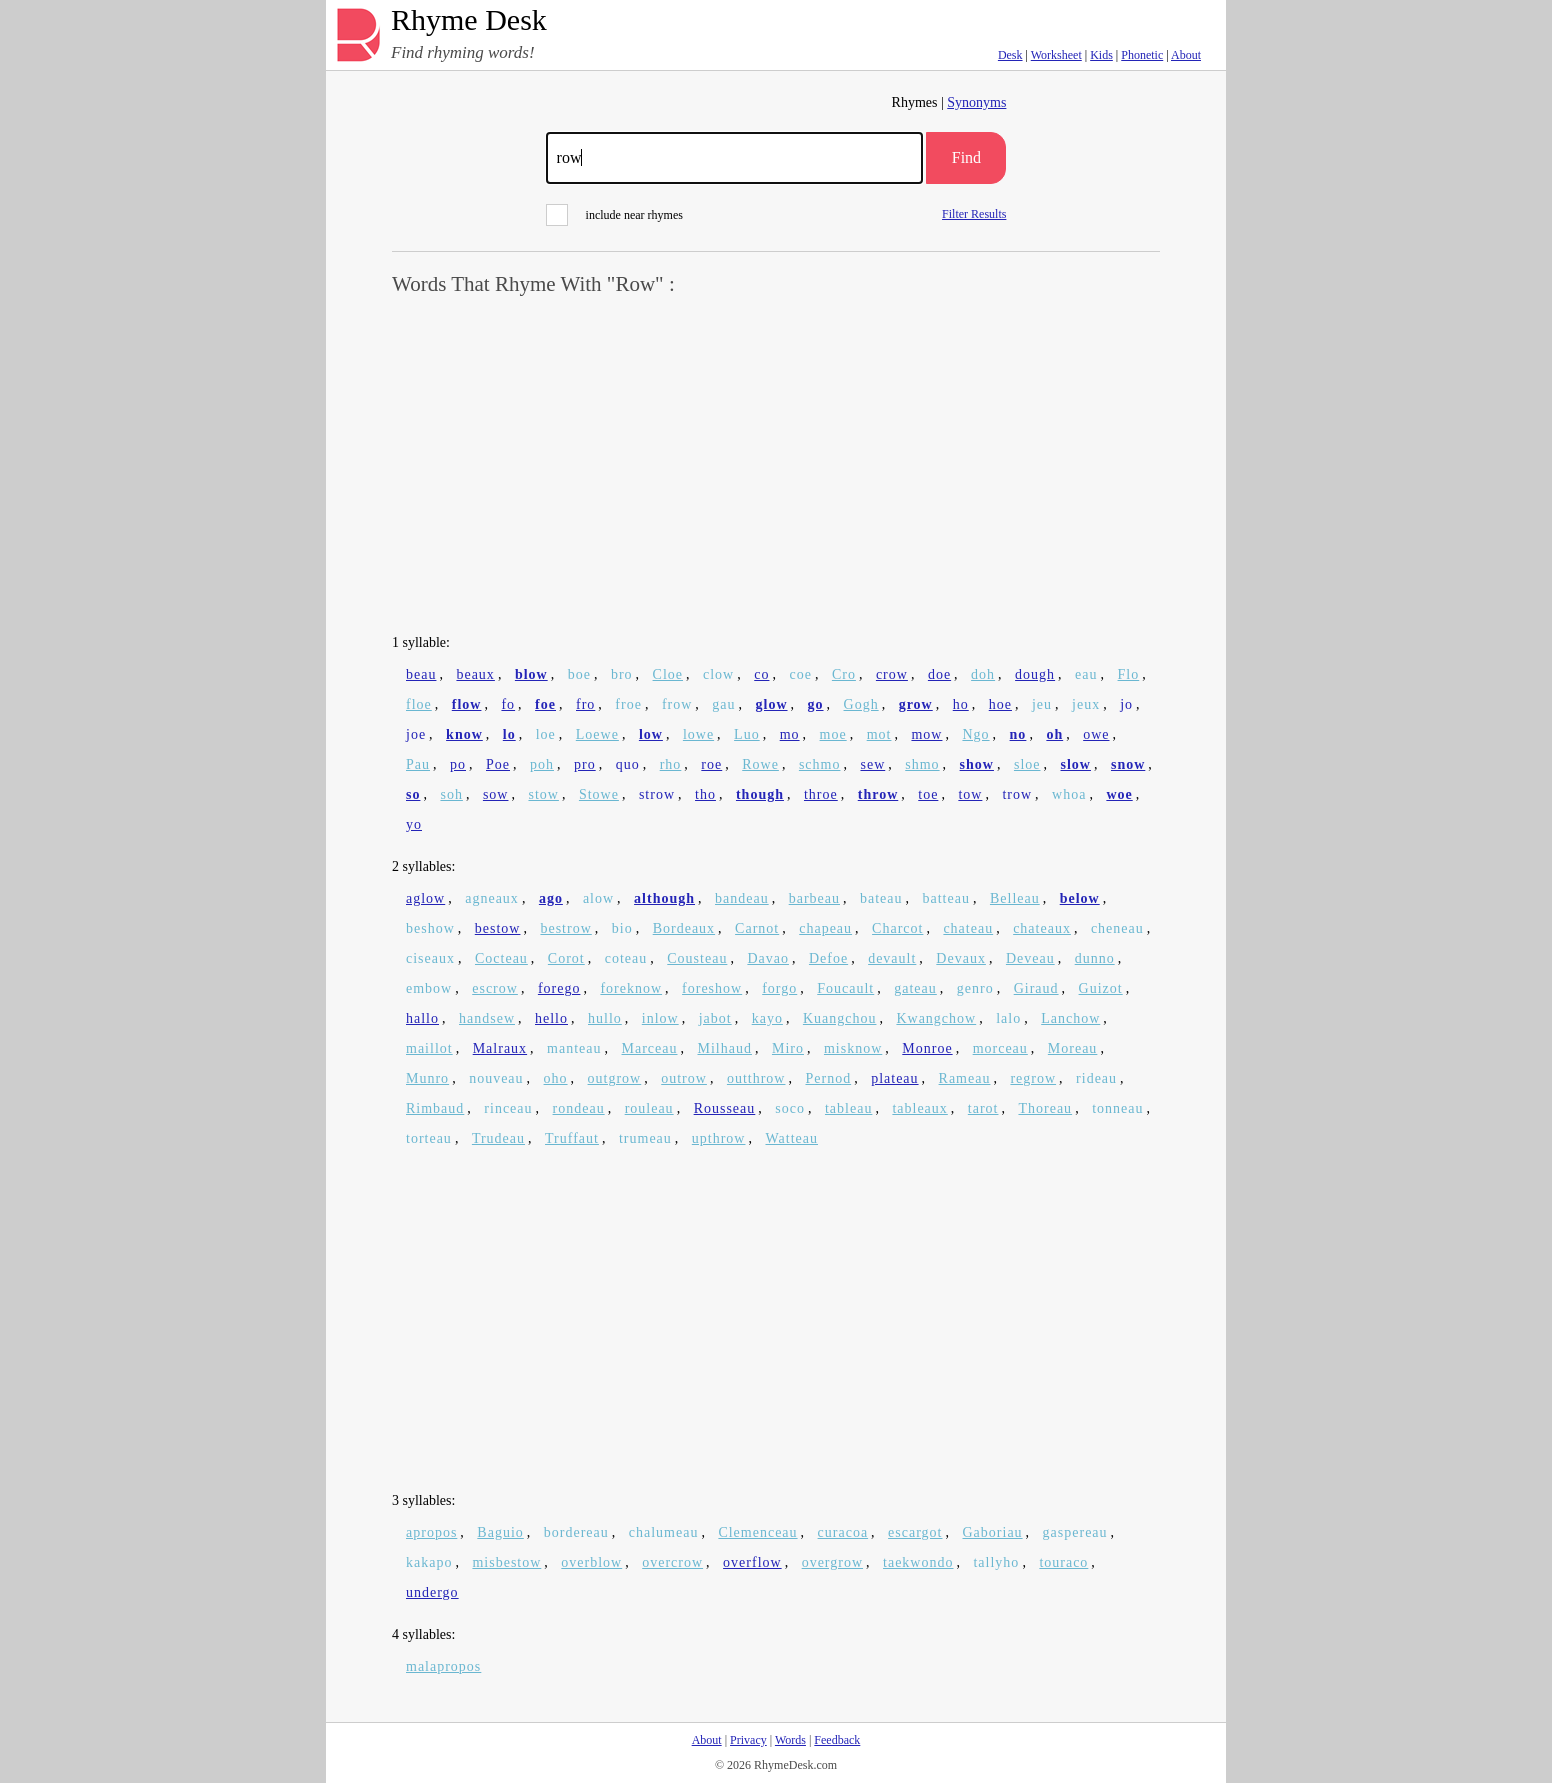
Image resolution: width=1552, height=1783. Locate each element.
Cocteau (501, 958)
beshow (430, 928)
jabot (715, 1018)
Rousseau (725, 1108)
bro (622, 674)
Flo (1129, 674)
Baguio (500, 1532)
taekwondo (918, 1562)
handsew (487, 1018)
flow (467, 704)
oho (556, 1078)
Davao (768, 958)
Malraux (500, 1048)
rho (671, 764)
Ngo (975, 734)
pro (585, 764)
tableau (848, 1108)
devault (892, 958)
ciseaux (430, 958)
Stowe (599, 794)
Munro (427, 1078)
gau (723, 704)
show (977, 764)
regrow (1033, 1078)
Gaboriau (993, 1532)
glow (772, 704)
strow (657, 794)
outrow (684, 1078)
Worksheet (1056, 55)
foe (545, 704)
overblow (591, 1562)
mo (790, 734)
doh (983, 674)
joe (416, 734)
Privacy (748, 1740)
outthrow (756, 1078)
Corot (566, 958)
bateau (881, 898)
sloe (1027, 764)
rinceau (508, 1108)
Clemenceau (757, 1532)
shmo (922, 764)
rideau (1096, 1078)
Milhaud (725, 1048)
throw (878, 794)
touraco (1063, 1562)
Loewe (597, 734)
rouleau (649, 1108)
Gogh (861, 704)
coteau (626, 958)
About (1186, 55)
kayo (767, 1018)
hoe (1000, 704)
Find (966, 157)
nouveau (496, 1078)
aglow (425, 898)
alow (598, 898)
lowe (698, 734)
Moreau (1073, 1048)
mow (926, 734)
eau (1086, 674)
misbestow (506, 1562)
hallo (422, 1018)
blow (531, 674)
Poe (498, 764)
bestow (498, 928)
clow (718, 674)
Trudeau (498, 1138)
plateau (894, 1078)
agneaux (492, 898)
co (761, 674)
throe (821, 794)
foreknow (631, 988)
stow (543, 794)
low (651, 734)
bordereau (576, 1532)
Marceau (650, 1048)
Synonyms (976, 102)
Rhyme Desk (469, 20)
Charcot (897, 928)
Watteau (791, 1138)
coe (800, 674)
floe (419, 704)
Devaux (961, 958)
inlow (660, 1018)
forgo (779, 988)
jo (1126, 704)
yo (414, 824)
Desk (1010, 55)
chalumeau (664, 1532)
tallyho (996, 1562)
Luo (747, 734)
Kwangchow (936, 1018)
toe (928, 794)
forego (559, 988)
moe (833, 734)
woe (1119, 794)
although (664, 898)
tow (970, 794)
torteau (429, 1138)
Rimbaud (435, 1108)
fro (585, 704)
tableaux (919, 1108)
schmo (820, 764)
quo (628, 764)
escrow (495, 988)
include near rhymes (614, 215)
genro (975, 988)
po (458, 764)
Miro (788, 1048)
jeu (1042, 704)
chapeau (825, 928)
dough (1035, 674)
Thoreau (1045, 1108)
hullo (605, 1018)
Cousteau (697, 958)
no (1018, 734)
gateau (915, 988)
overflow (752, 1562)
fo (508, 704)
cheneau (1117, 928)
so (413, 794)
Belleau (1015, 898)
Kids (1101, 55)
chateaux (1042, 928)
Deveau (1030, 958)
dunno (1095, 958)
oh (1054, 734)
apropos (431, 1532)
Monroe (927, 1048)
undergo (432, 1592)
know (464, 734)
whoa (1069, 794)
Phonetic (1142, 55)
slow (1076, 764)
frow (677, 704)
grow (916, 704)
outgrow (615, 1078)
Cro (844, 674)
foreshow (712, 988)
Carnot (757, 928)
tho (705, 794)
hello (551, 1018)
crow (892, 674)
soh (451, 794)
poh (542, 764)
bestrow (565, 928)
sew (872, 764)
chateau (968, 928)
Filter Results (974, 213)
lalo (1008, 1018)
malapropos (443, 1666)
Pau (418, 764)
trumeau (645, 1138)
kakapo (429, 1562)
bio (622, 928)
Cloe (668, 674)
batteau (946, 898)
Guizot (1101, 988)
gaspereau (1075, 1532)
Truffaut (572, 1138)
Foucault (845, 988)
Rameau (965, 1078)
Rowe (760, 764)
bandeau (742, 898)
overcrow (672, 1562)
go (816, 704)
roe (711, 764)
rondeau (579, 1108)
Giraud (1036, 988)
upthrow (719, 1138)
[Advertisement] (776, 466)
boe (579, 674)
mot (879, 734)
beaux (475, 674)
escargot (915, 1532)
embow (429, 988)
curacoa (843, 1532)
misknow (853, 1048)
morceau (1000, 1048)
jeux (1086, 704)
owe (1096, 734)
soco (790, 1108)
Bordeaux (684, 928)
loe (546, 734)
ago (551, 898)
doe (939, 674)
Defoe (828, 958)
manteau (574, 1048)
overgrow (832, 1562)
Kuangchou (840, 1018)
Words (790, 1740)
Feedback (837, 1740)
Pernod (828, 1078)
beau (421, 674)
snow (1128, 764)
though (760, 794)
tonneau (1117, 1108)
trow (1017, 794)
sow (496, 794)
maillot (429, 1048)
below (1080, 898)
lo (509, 734)
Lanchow (1070, 1018)
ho (961, 704)
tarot (983, 1108)
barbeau (814, 898)
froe (628, 704)
